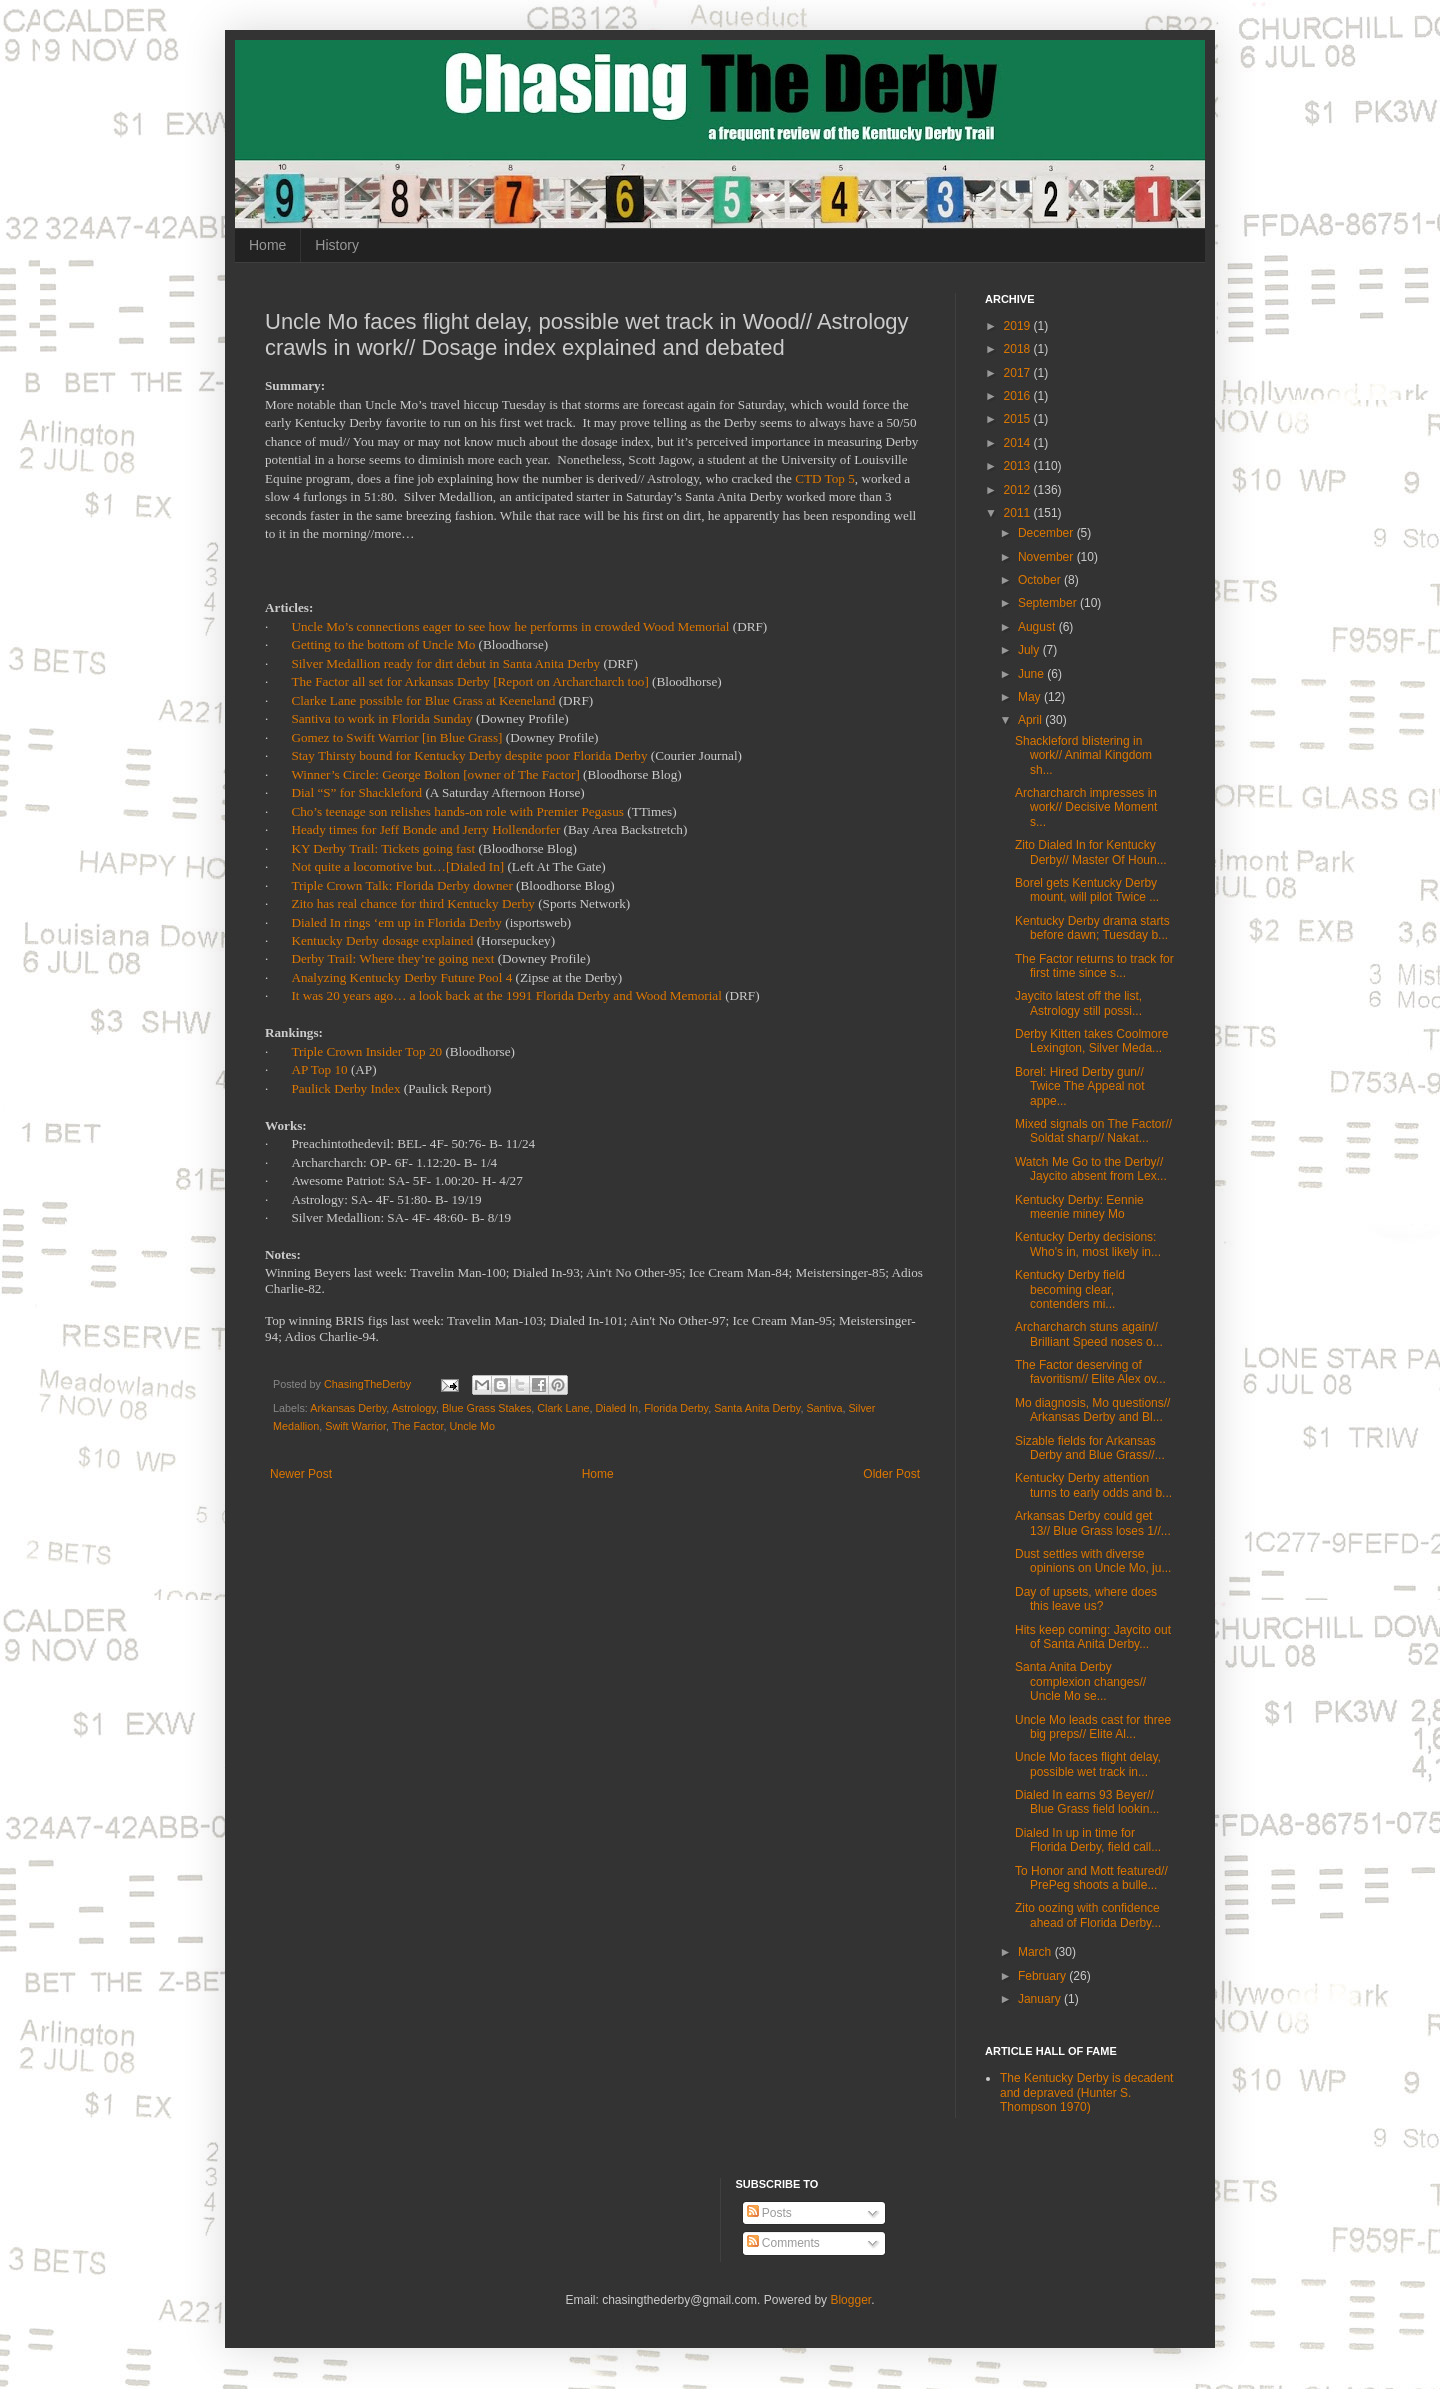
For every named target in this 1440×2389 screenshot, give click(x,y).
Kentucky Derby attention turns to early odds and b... (1093, 1485)
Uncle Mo (472, 1426)
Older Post (891, 1474)
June (1032, 674)
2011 (1019, 513)
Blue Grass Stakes (486, 1408)
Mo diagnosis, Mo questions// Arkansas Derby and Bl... (1092, 1410)
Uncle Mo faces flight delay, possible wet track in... (1088, 1764)
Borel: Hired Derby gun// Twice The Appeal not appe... (1080, 1086)
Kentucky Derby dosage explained (382, 940)
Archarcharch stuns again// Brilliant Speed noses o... (1089, 1334)
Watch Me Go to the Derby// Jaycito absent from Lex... (1091, 1169)
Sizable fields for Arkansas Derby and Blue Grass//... (1090, 1448)
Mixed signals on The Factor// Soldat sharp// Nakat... (1093, 1131)
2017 (1019, 373)
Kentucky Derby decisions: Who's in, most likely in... (1088, 1244)
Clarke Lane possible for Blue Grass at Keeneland (423, 700)
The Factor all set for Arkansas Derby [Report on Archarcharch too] (469, 681)
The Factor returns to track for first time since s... (1094, 966)
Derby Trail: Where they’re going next (392, 958)
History (337, 245)
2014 (1019, 443)
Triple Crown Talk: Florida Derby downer (401, 885)
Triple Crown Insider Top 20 (366, 1051)
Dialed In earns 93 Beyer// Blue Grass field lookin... (1087, 1802)
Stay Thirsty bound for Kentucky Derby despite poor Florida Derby (469, 755)
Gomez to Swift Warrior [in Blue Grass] (396, 737)
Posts (769, 2213)
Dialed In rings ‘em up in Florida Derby (396, 922)
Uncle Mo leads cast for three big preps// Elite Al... (1093, 1727)
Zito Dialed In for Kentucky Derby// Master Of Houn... (1091, 852)
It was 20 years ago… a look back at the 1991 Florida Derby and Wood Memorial (506, 995)
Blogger (850, 2300)
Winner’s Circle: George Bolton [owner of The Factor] (435, 774)
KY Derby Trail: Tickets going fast (383, 848)
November (1047, 557)
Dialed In (617, 1408)
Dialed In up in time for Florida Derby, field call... (1088, 1840)
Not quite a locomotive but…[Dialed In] (397, 866)
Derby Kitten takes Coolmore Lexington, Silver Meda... (1091, 1041)
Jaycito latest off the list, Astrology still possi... (1078, 1003)
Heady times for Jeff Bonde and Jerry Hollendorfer (425, 829)
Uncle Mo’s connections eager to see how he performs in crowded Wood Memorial (510, 626)
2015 (1019, 419)
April (1031, 720)
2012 (1019, 490)
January (1041, 1999)
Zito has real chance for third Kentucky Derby (413, 903)
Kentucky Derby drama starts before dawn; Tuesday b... (1092, 928)
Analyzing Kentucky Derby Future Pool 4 (401, 977)
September (1049, 603)
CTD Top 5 (825, 478)
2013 (1019, 466)
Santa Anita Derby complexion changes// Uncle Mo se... (1080, 1681)
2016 (1019, 396)
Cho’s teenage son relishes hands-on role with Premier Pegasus (457, 811)
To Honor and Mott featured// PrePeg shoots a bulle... (1091, 1878)
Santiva (824, 1408)
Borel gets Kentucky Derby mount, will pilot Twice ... (1087, 890)
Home (267, 245)
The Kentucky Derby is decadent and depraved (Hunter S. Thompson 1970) (1086, 2092)
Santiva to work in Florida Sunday (381, 718)
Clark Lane (563, 1408)
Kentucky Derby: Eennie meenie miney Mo (1079, 1207)
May (1031, 697)
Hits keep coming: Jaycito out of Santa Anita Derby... (1093, 1637)
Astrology (414, 1408)
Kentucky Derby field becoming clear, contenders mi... (1070, 1289)
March (1036, 1952)
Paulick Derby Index (345, 1088)
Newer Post (301, 1474)
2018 (1019, 349)
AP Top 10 (319, 1069)
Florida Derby (676, 1408)
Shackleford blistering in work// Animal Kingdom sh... (1083, 755)
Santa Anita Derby (757, 1408)
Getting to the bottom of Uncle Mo (383, 644)
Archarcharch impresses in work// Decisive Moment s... (1086, 807)
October (1041, 580)
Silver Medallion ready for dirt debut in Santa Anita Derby (445, 663)
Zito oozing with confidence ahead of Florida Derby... (1088, 1915)
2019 (1019, 326)
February (1043, 1976)
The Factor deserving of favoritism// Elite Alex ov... (1090, 1372)
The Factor (418, 1426)
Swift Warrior (355, 1426)
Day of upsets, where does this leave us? (1086, 1599)
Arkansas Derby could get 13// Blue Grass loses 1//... (1093, 1523)
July (1030, 650)
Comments (783, 2243)
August (1038, 627)
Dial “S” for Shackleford (356, 792)
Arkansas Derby (348, 1408)
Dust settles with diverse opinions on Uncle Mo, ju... (1093, 1561)
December (1047, 533)
